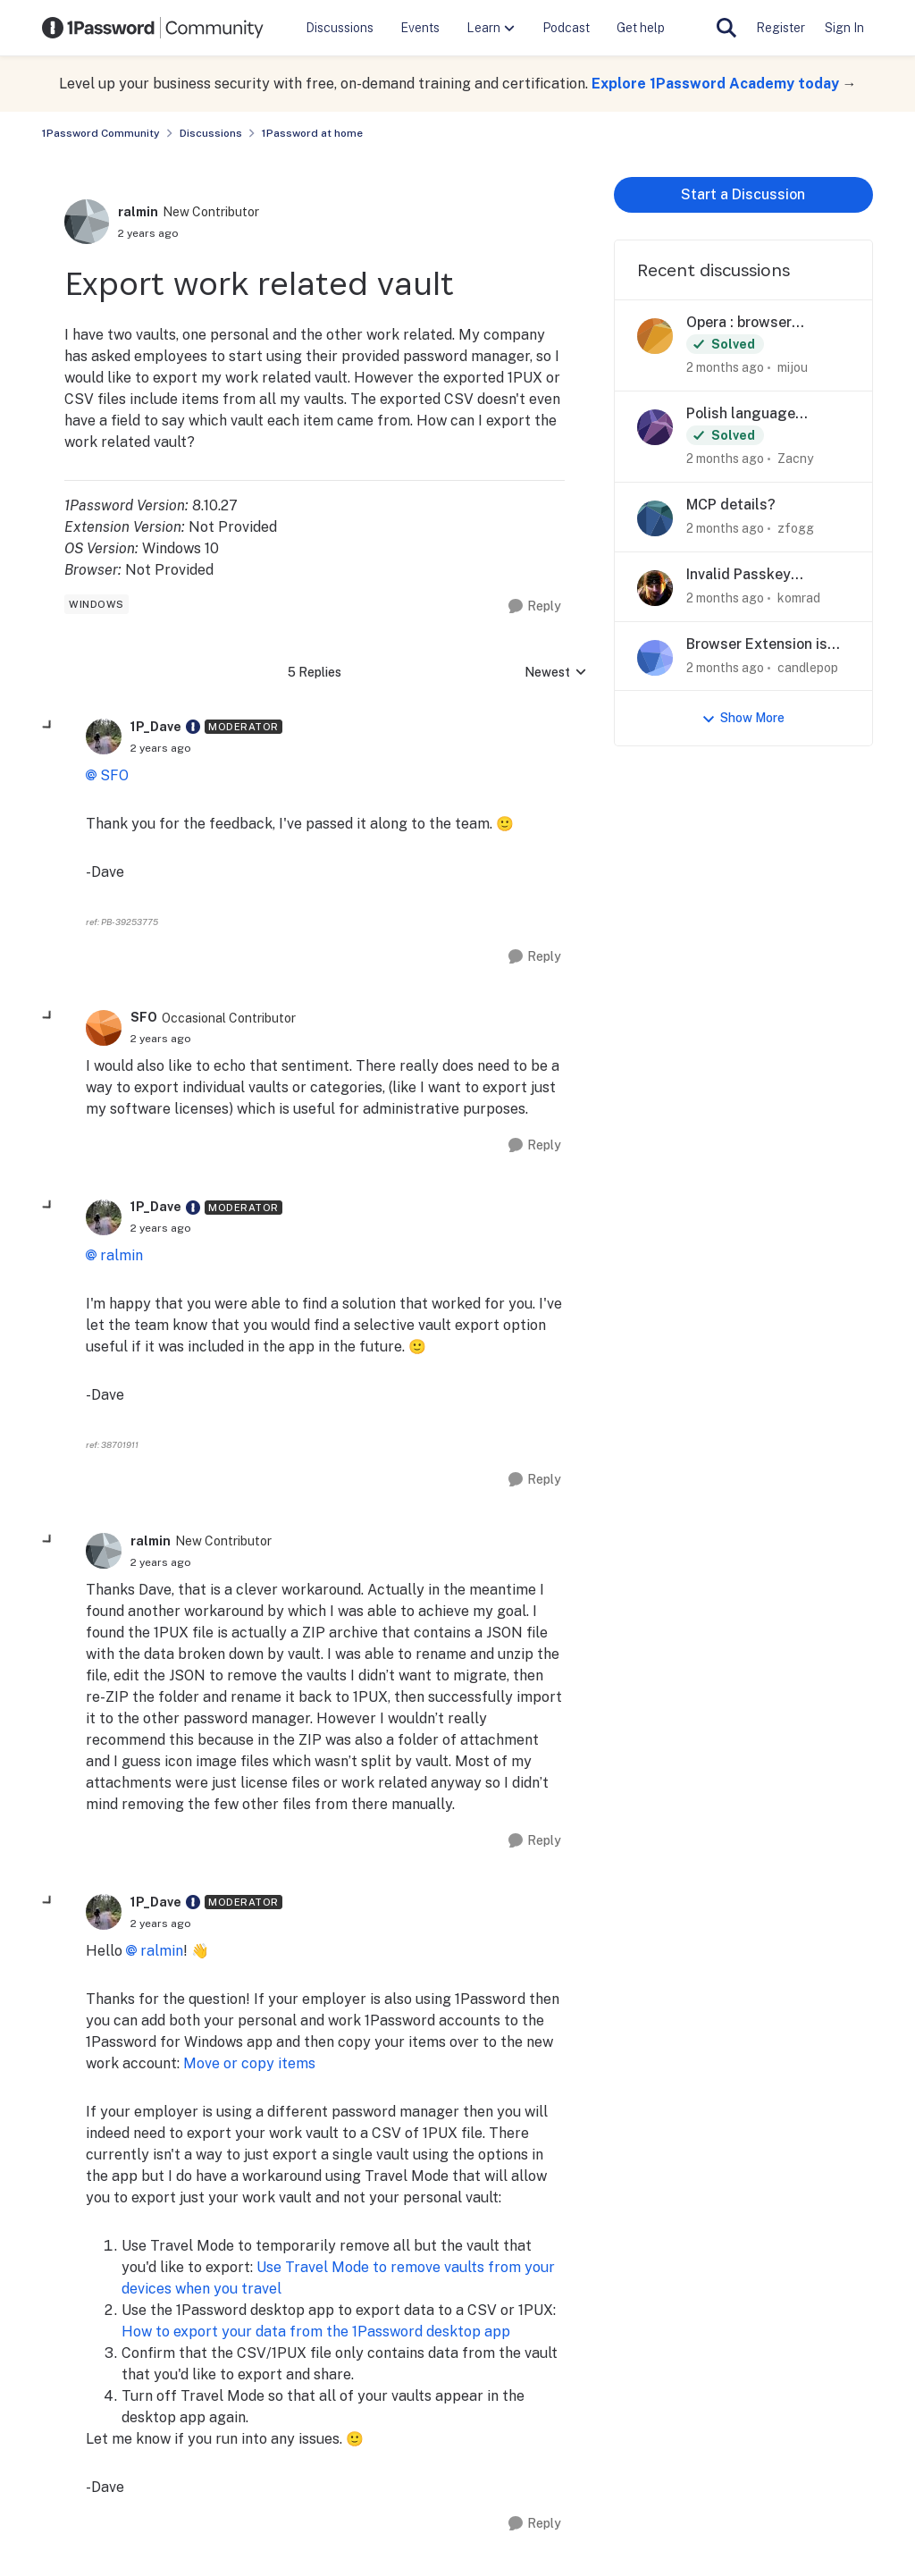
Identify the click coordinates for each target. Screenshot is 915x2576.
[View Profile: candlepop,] (655, 658)
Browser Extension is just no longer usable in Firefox (764, 645)
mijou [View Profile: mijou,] (792, 367)
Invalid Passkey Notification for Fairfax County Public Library (763, 575)
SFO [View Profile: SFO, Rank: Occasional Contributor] (143, 1017)
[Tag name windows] (96, 604)
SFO (114, 775)
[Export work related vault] (160, 748)
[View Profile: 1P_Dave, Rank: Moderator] (104, 736)
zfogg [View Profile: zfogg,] (795, 528)
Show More (743, 718)
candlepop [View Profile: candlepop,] (807, 667)
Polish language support (740, 414)
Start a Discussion (743, 194)
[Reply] (535, 606)
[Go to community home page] (153, 27)
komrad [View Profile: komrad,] (798, 598)
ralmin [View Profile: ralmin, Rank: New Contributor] (138, 212)
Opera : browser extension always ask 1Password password (758, 323)
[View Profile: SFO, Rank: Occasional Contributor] (104, 1028)
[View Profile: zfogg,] (655, 518)
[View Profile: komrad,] (655, 588)
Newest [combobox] (556, 673)
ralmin (121, 1255)
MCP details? (731, 504)
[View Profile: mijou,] (655, 336)
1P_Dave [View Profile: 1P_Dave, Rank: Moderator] (155, 727)
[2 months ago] (725, 367)
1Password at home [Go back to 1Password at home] (312, 133)
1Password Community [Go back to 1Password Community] (101, 133)
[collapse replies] (48, 726)
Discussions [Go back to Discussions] (211, 133)
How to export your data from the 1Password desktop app (316, 2331)
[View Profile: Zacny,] (655, 427)
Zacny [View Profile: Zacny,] (795, 458)
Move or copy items (249, 2063)
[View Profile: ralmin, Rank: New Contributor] (86, 221)
